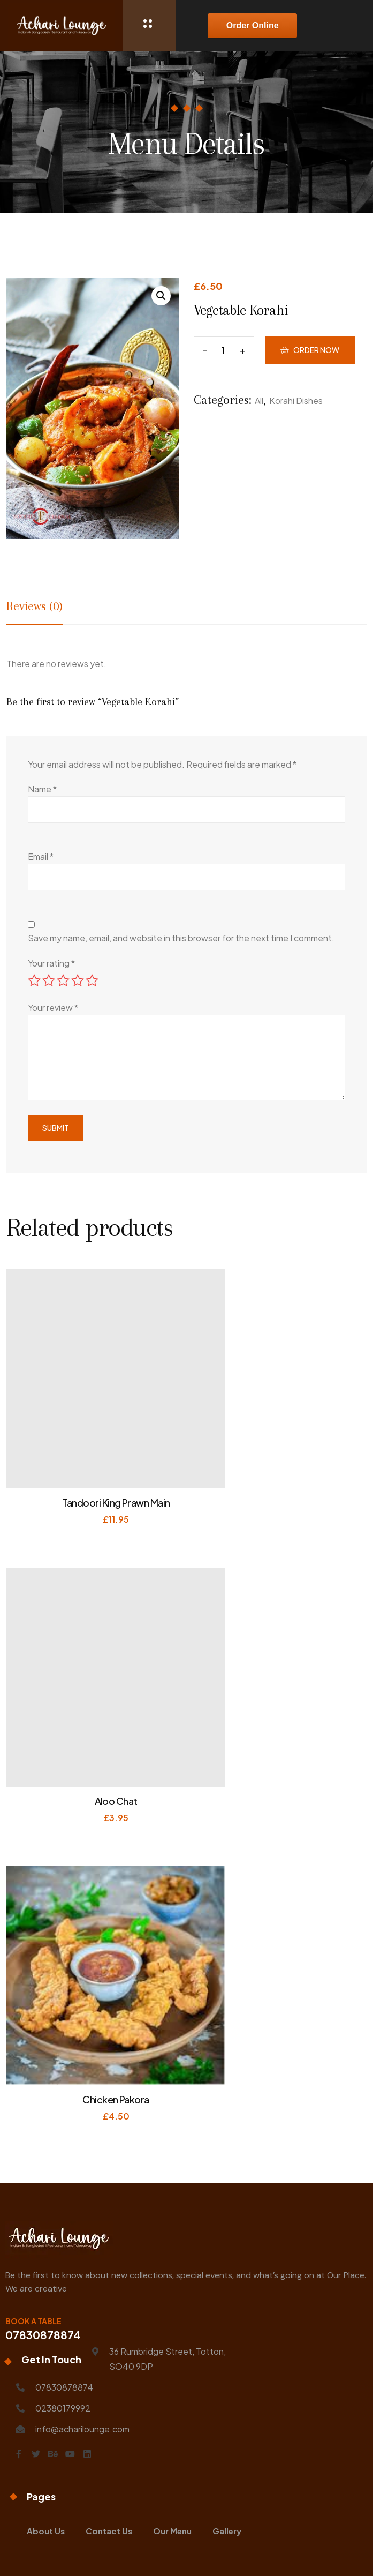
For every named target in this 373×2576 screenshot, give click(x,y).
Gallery (226, 2315)
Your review (53, 1007)
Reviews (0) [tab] (34, 606)
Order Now (315, 358)
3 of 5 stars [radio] (63, 980)
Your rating (51, 963)
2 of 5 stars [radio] (48, 980)
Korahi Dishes (296, 416)
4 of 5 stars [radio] (77, 980)
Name (42, 789)
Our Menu (172, 2315)
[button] (161, 295)
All (259, 416)
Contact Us (109, 2315)
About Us (46, 2315)
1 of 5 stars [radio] (34, 980)
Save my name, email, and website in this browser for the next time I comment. (181, 937)
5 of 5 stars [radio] (92, 980)
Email (41, 856)
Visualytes (278, 2552)
